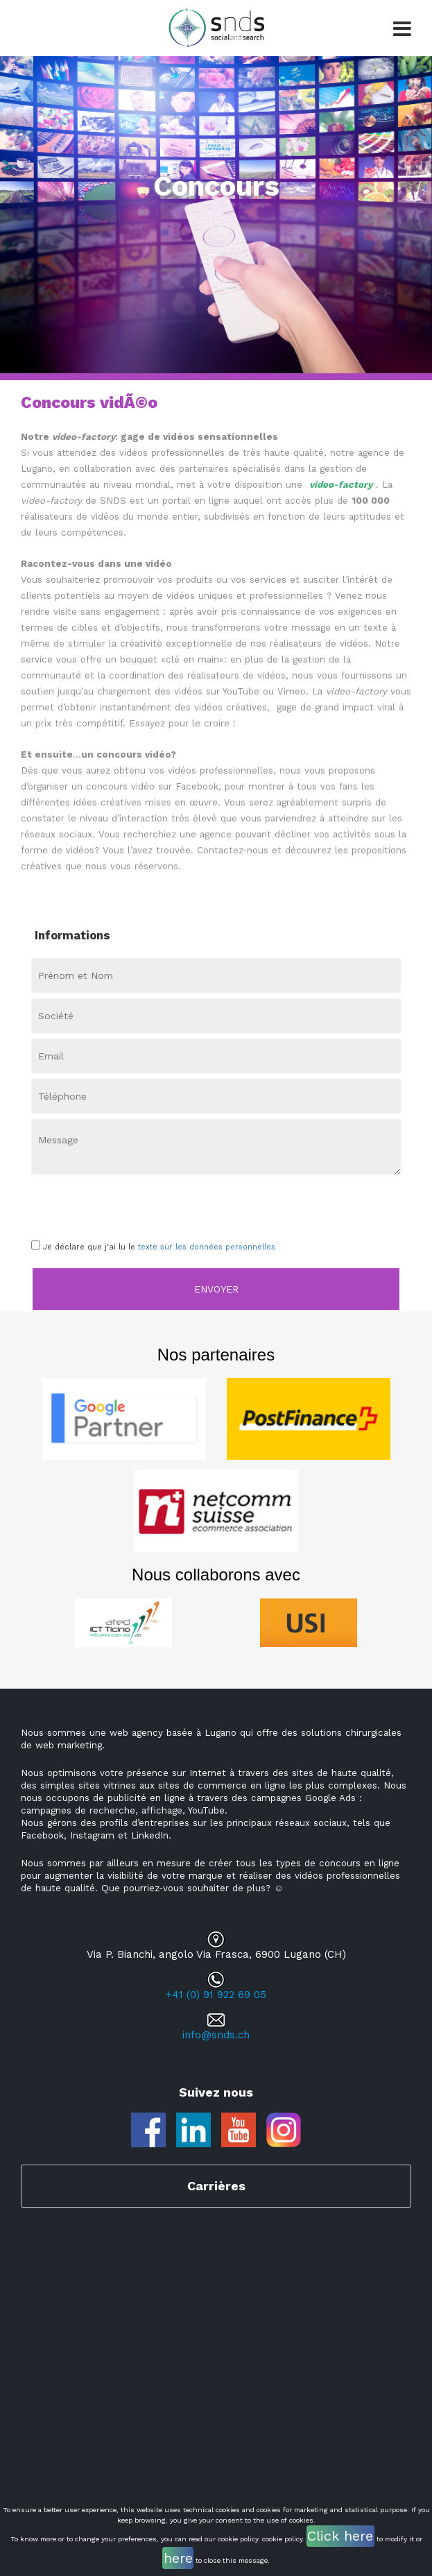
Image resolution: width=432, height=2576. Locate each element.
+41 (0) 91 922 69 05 (216, 1994)
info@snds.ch (216, 2035)
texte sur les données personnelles (206, 1247)
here (178, 2558)
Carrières (216, 2185)
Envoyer (216, 1289)
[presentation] (112, 1204)
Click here (340, 2535)
